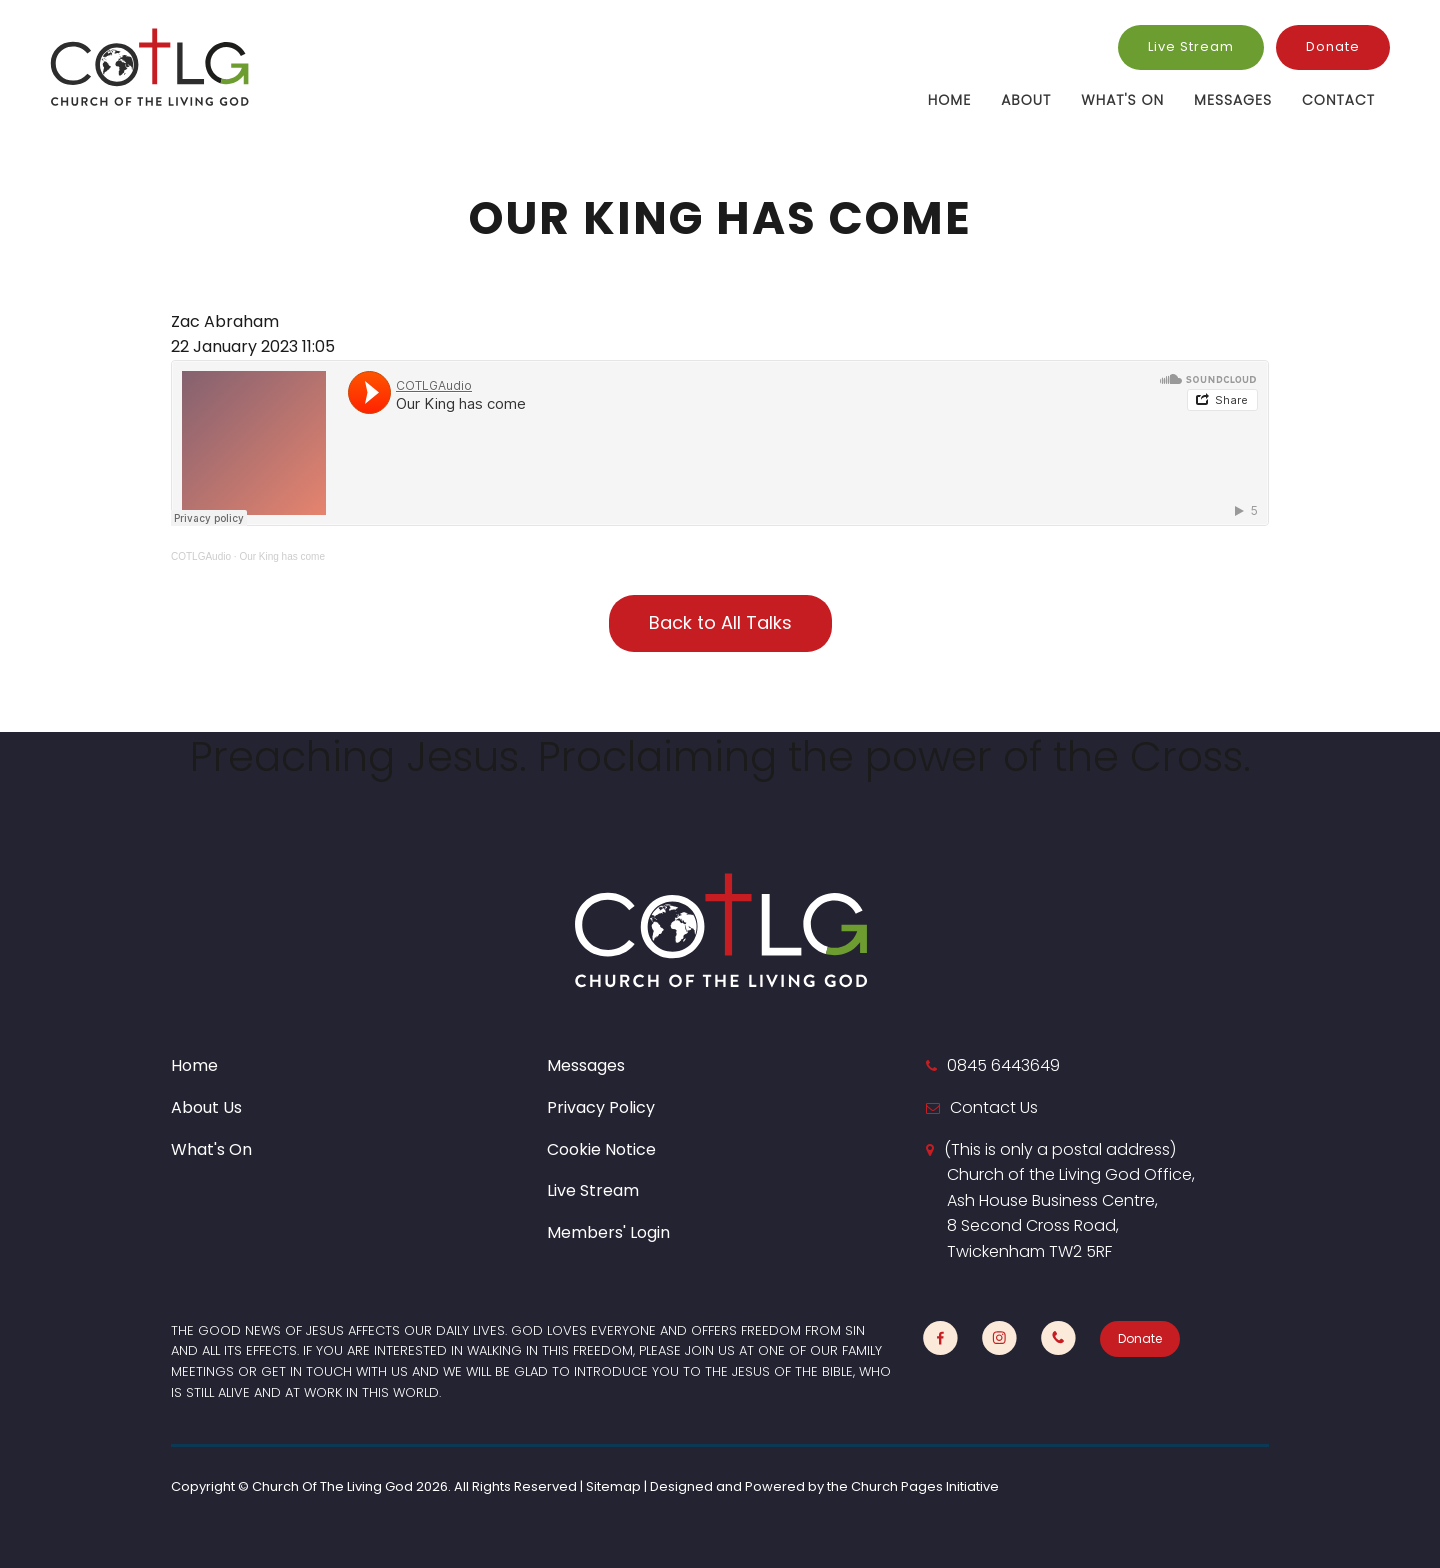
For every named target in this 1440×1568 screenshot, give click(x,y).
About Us (206, 1107)
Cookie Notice (601, 1149)
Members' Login (608, 1232)
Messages (1233, 100)
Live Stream (1191, 46)
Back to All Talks (720, 622)
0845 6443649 (1003, 1065)
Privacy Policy (601, 1107)
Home (949, 100)
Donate (1333, 46)
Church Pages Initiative (925, 1486)
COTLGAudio (201, 556)
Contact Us (994, 1107)
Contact (1338, 100)
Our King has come (282, 556)
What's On (1122, 100)
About (1026, 100)
